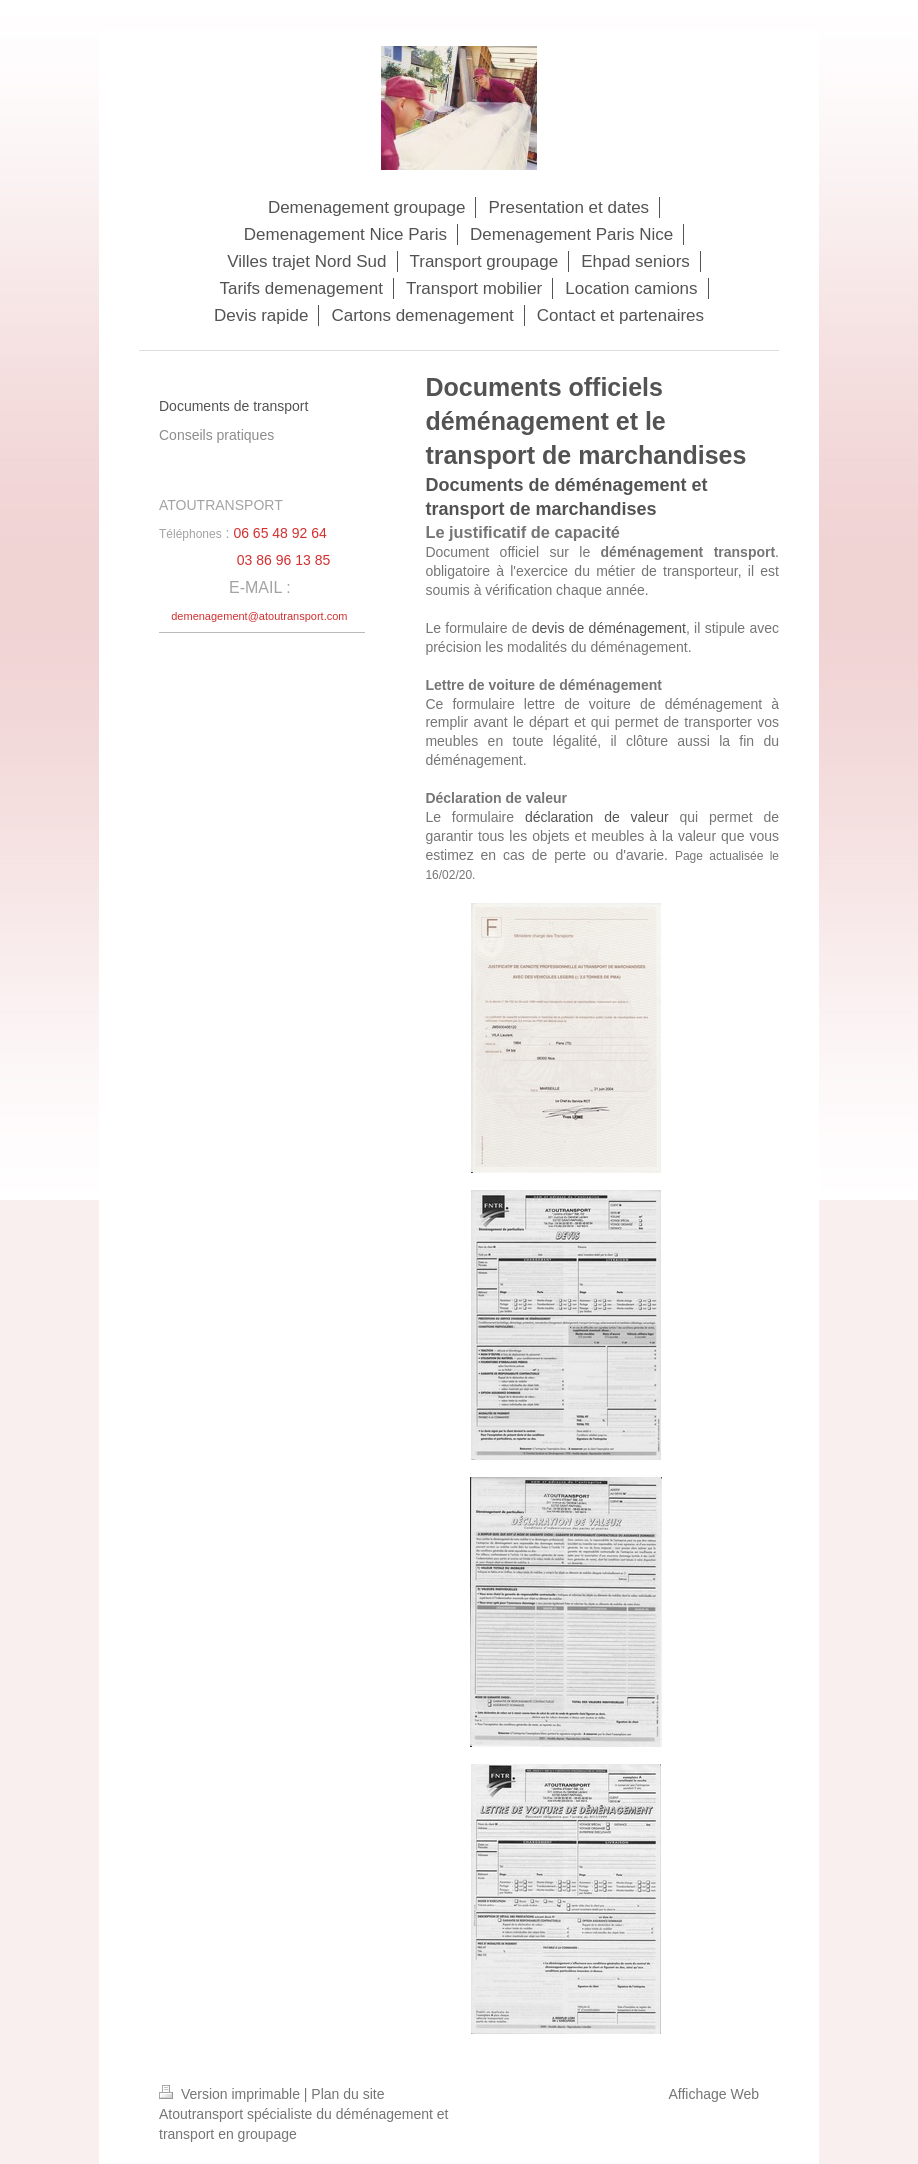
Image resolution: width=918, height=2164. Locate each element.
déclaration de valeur (597, 817)
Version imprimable (231, 2094)
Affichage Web (713, 2094)
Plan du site (347, 2094)
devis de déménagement (609, 628)
